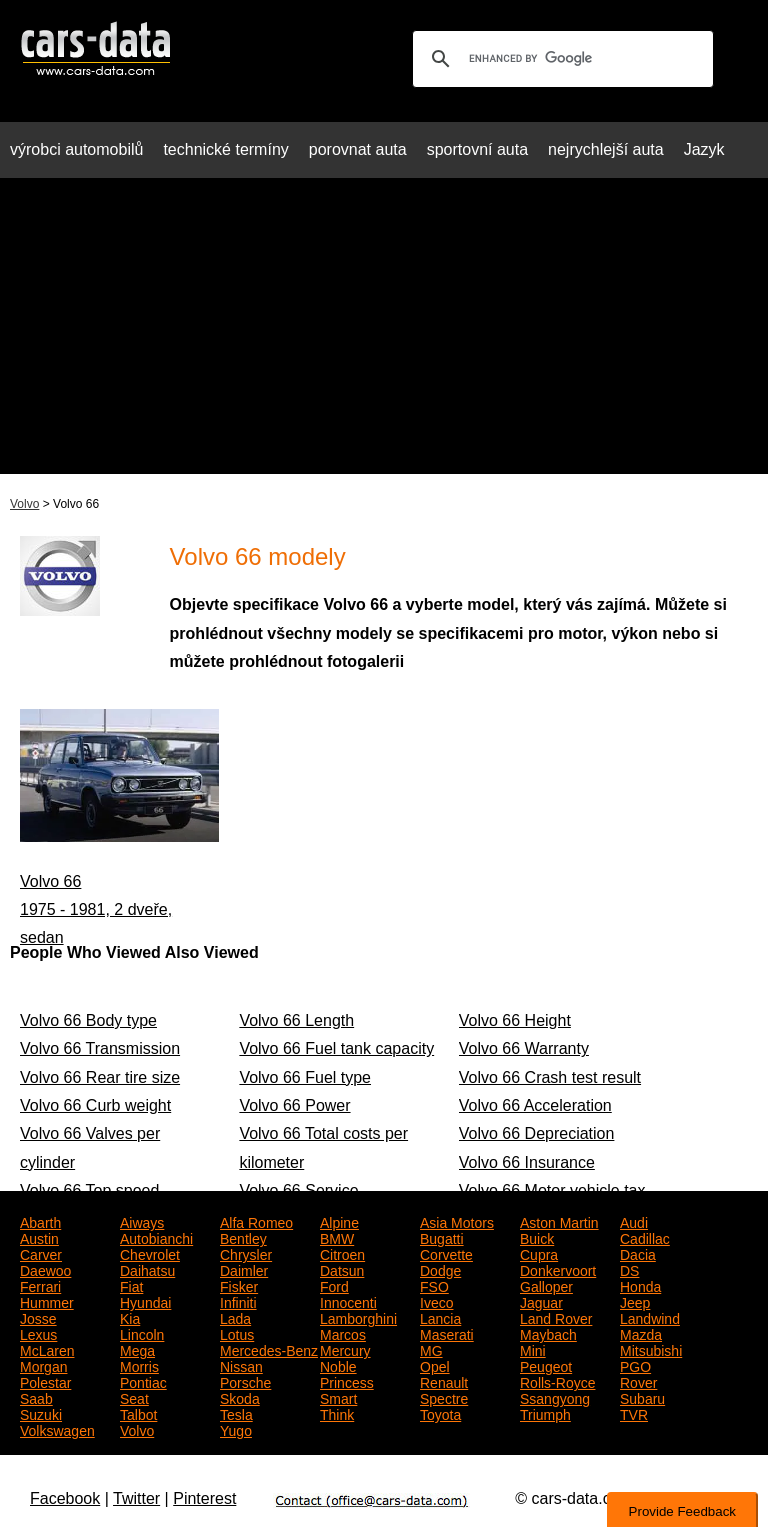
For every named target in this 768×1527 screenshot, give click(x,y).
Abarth (40, 1221)
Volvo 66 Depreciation (537, 1133)
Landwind (650, 1317)
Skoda (240, 1397)
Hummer (47, 1301)
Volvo (24, 504)
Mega (137, 1349)
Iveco (436, 1301)
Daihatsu (147, 1269)
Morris (139, 1365)
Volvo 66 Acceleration (535, 1105)
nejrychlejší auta (606, 149)
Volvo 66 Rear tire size (100, 1077)
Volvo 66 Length (296, 1020)
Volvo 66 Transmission (100, 1048)
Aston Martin (559, 1221)
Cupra (539, 1253)
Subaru (642, 1397)
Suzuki (41, 1413)
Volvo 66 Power (294, 1105)
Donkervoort (558, 1269)
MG (431, 1349)
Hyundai (145, 1301)
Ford (334, 1285)
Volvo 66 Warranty (524, 1048)
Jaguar (541, 1301)
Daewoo (45, 1269)
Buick (537, 1237)
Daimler (244, 1269)
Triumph (545, 1413)
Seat (134, 1397)
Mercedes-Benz (269, 1349)
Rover (638, 1381)
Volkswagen (57, 1429)
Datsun (342, 1269)
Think (337, 1413)
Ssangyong (555, 1397)
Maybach (548, 1333)
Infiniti (238, 1301)
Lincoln (142, 1333)
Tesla (236, 1413)
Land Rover (556, 1317)
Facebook (65, 1498)
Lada (235, 1317)
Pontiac (143, 1381)
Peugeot (546, 1365)
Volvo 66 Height (515, 1020)
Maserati (447, 1333)
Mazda (641, 1333)
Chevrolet (150, 1253)
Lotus (237, 1333)
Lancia (440, 1317)
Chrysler (246, 1253)
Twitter (136, 1498)
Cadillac (645, 1237)
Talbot (138, 1413)
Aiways (142, 1221)
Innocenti (348, 1301)
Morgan (43, 1365)
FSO (434, 1285)
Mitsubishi (651, 1349)
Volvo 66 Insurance (527, 1162)
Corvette (446, 1253)
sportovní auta (477, 149)
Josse (38, 1317)
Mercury (345, 1349)
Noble (338, 1365)
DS (629, 1269)
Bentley (243, 1237)
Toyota (440, 1413)
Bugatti (442, 1237)
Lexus (38, 1333)
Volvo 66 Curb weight (95, 1105)
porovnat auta (358, 149)
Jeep (635, 1301)
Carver (41, 1253)
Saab (36, 1397)
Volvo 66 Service (298, 1190)
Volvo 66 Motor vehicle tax (552, 1190)
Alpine (339, 1221)
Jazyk (704, 149)
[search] (560, 59)
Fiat (131, 1285)
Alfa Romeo (256, 1221)
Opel (435, 1365)
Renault (444, 1381)
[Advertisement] (384, 334)
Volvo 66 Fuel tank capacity (336, 1048)
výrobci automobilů (76, 149)
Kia (130, 1317)
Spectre (444, 1397)
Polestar (45, 1381)
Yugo (236, 1429)
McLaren (47, 1349)
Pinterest (204, 1498)
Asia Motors (457, 1221)
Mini (533, 1349)
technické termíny (225, 149)
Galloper (546, 1285)
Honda (640, 1285)
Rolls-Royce (557, 1381)
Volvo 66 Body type (88, 1020)
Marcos (343, 1333)
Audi (634, 1221)
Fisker (239, 1285)
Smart (338, 1397)
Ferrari (40, 1285)
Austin (39, 1237)
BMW (337, 1237)
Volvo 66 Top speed (89, 1190)
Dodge (440, 1269)
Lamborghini (358, 1317)
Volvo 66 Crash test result (550, 1077)
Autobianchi (156, 1237)
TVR (634, 1413)
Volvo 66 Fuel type (305, 1077)
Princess (347, 1381)
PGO (635, 1365)
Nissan (241, 1365)
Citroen (342, 1253)
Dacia (638, 1253)
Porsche (245, 1381)
